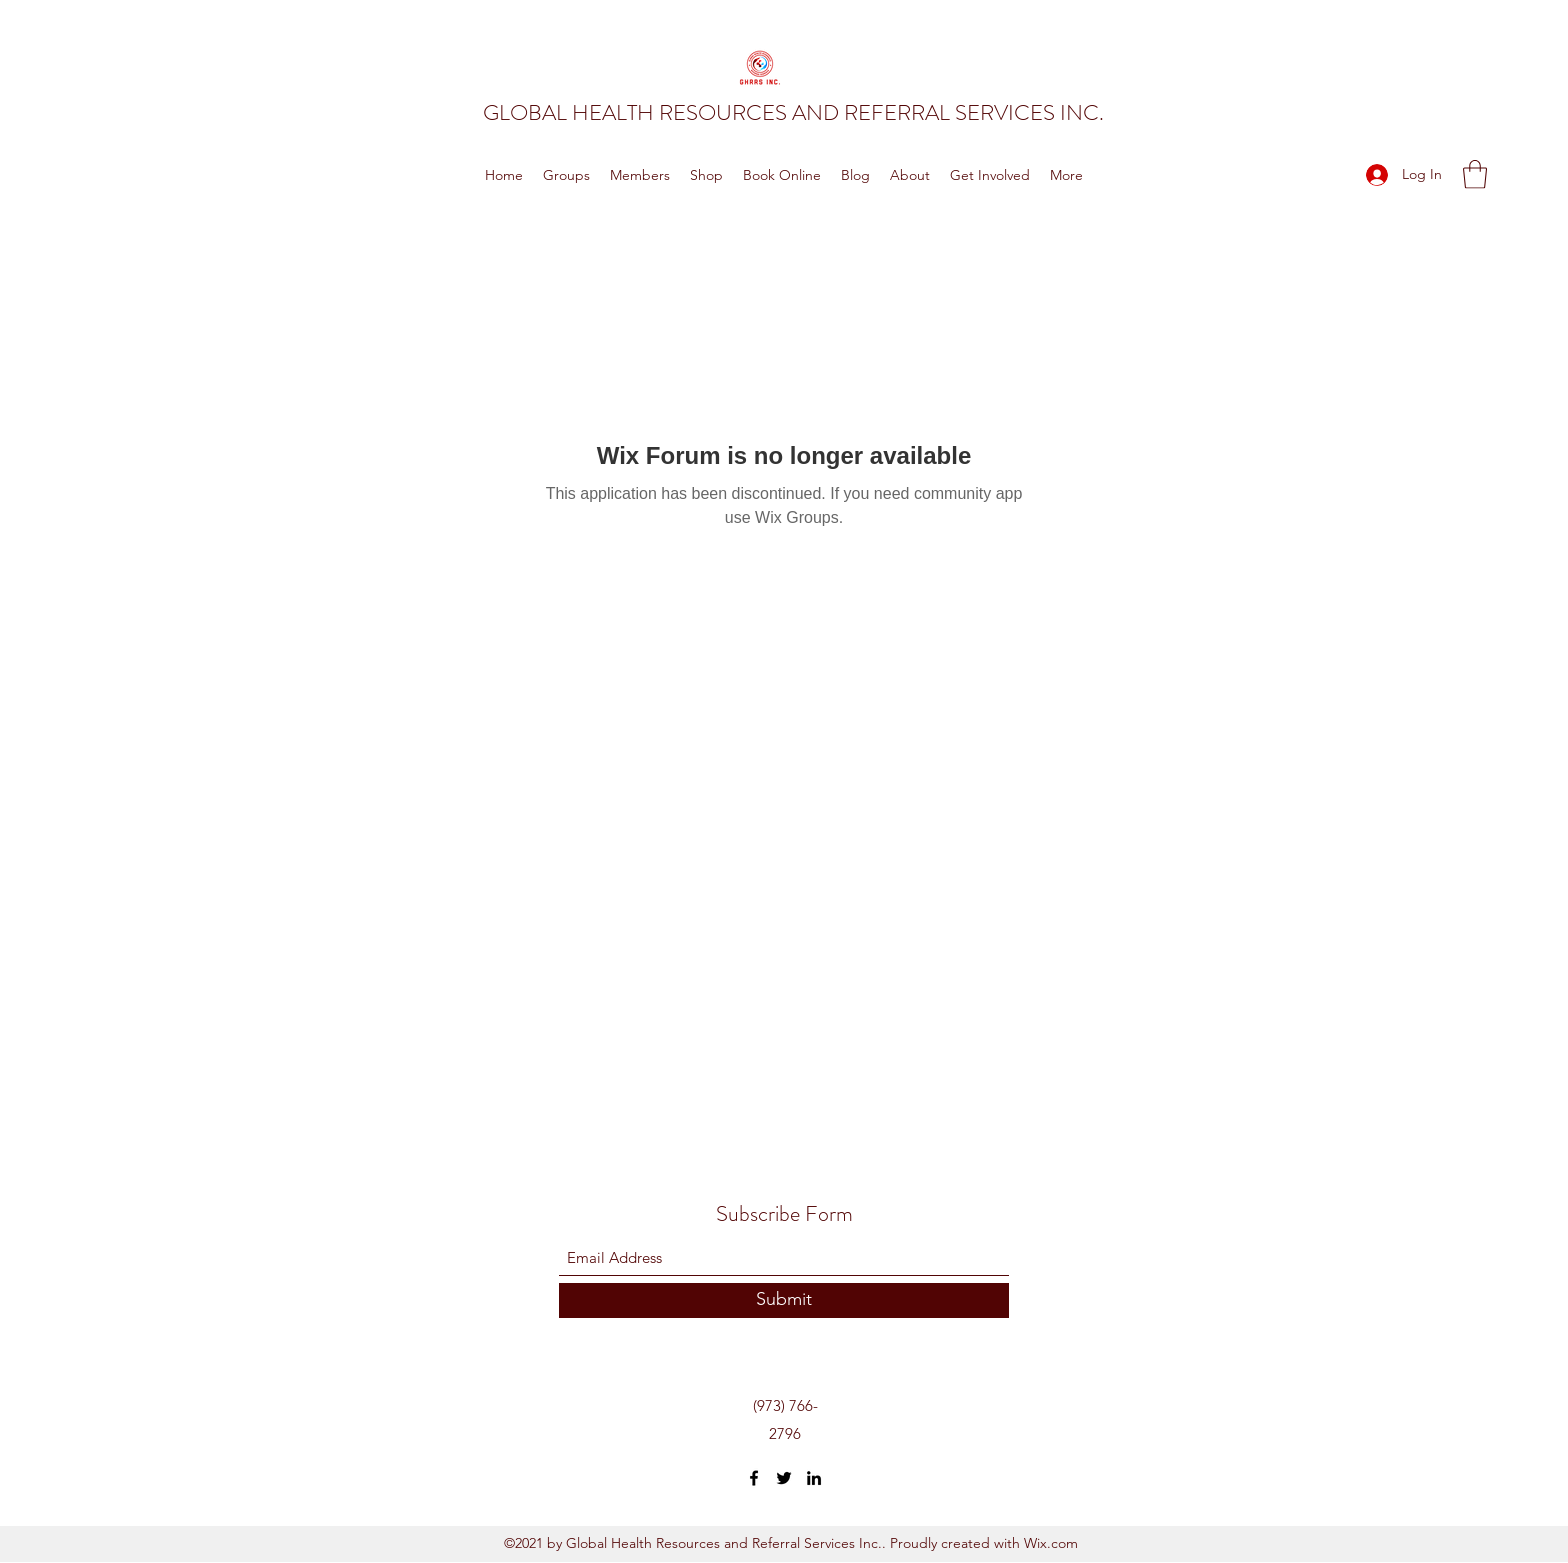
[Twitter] (784, 1478)
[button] (1475, 174)
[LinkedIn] (814, 1478)
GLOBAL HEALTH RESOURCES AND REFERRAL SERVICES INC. (793, 112)
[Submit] (784, 1300)
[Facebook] (754, 1478)
